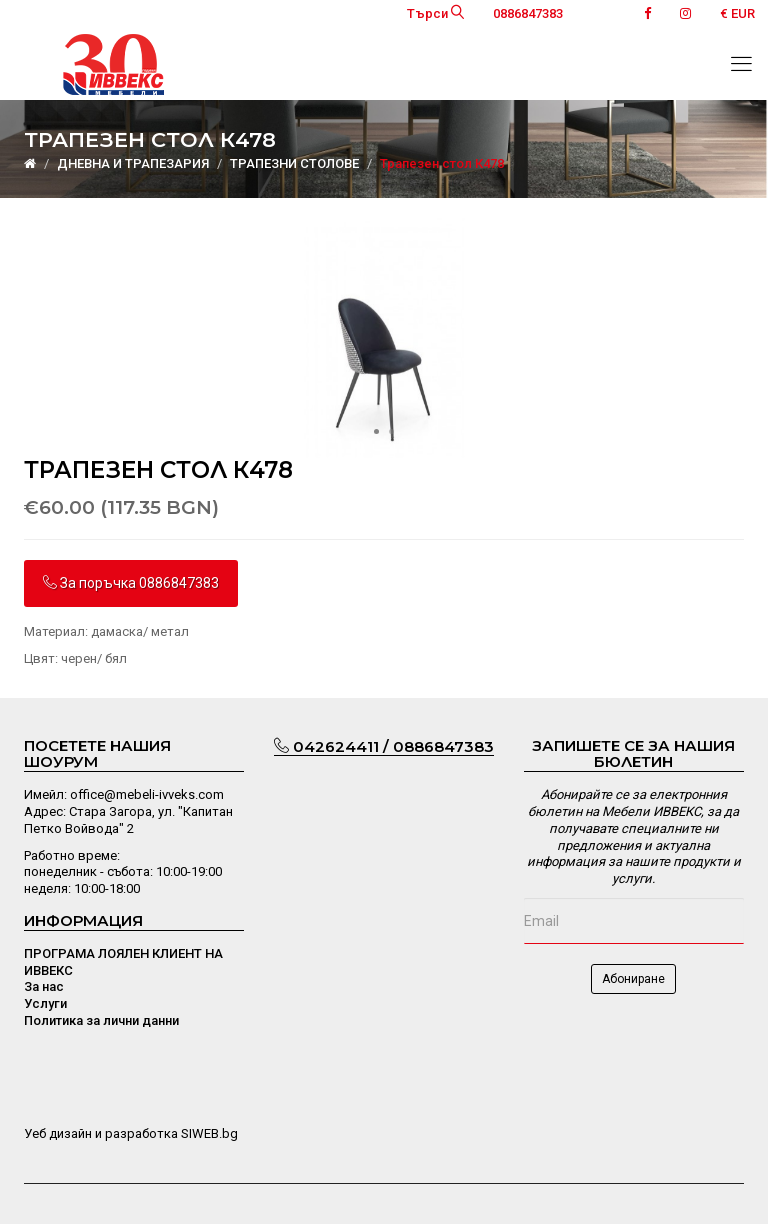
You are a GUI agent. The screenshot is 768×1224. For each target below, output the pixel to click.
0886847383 (528, 13)
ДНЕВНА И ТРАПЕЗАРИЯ (133, 163)
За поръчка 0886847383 (131, 583)
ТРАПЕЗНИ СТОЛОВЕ (294, 163)
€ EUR (737, 13)
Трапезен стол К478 (442, 163)
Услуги (45, 1003)
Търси (435, 13)
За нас (44, 986)
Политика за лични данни (101, 1020)
